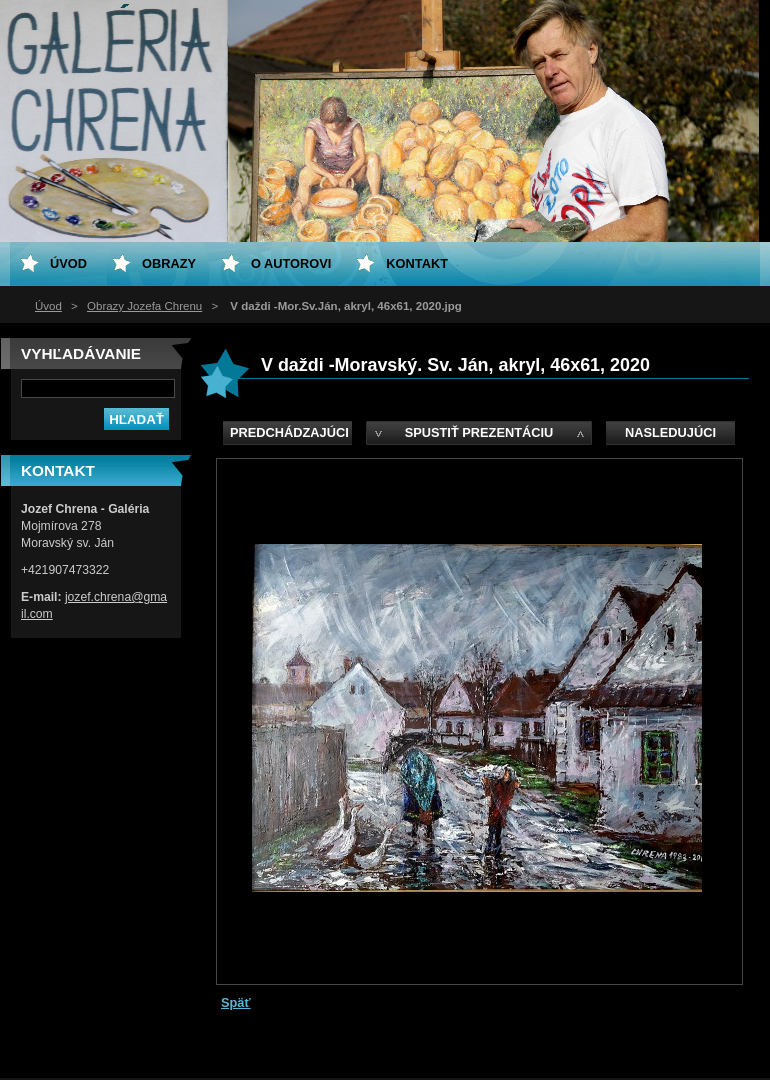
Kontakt (417, 263)
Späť (236, 1002)
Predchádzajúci (289, 432)
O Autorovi (291, 263)
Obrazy (169, 263)
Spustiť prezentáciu (479, 432)
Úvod (48, 306)
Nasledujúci (670, 432)
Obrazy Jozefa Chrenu (144, 306)
